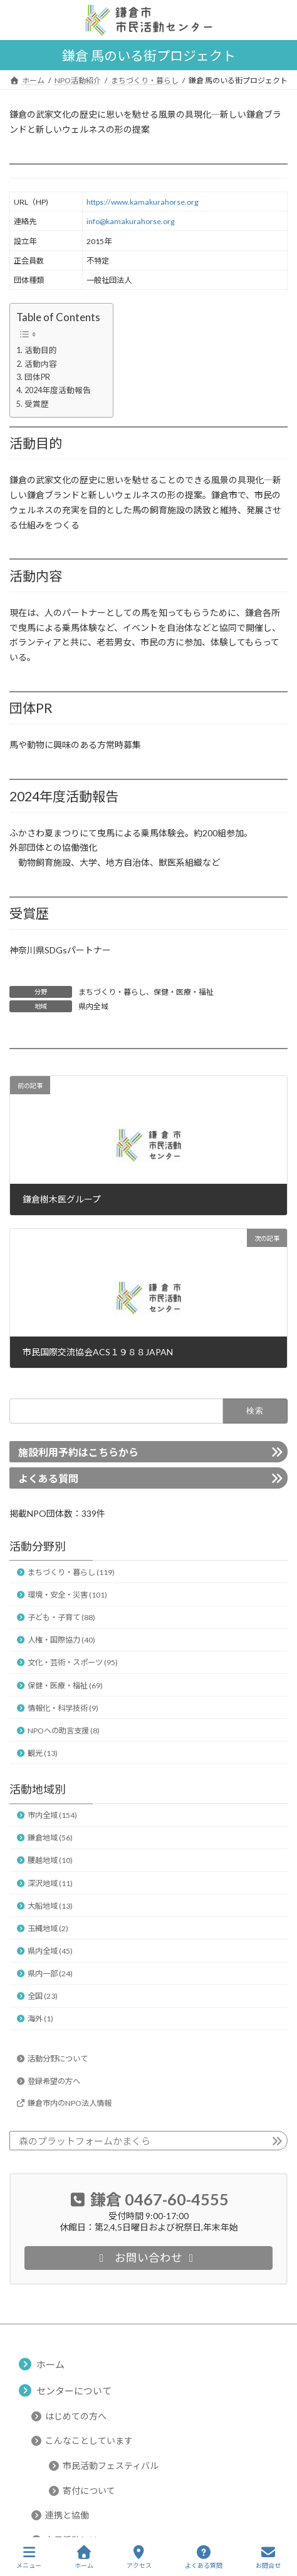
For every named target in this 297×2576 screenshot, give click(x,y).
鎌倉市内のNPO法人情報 (70, 2102)
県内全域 (93, 1006)
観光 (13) (43, 1753)
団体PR (37, 377)
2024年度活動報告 (57, 390)
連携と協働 (67, 2515)
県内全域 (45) (50, 1951)
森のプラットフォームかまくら (84, 2141)
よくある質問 (48, 1478)
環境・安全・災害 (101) (67, 1594)
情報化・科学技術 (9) (63, 1707)
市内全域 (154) (52, 1815)
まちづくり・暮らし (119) (71, 1572)
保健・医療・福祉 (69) (65, 1685)
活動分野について (58, 2058)
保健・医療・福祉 (184, 992)
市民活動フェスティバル (111, 2465)
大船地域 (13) (50, 1905)
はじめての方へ (76, 2415)
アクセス (139, 2557)
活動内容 (40, 364)
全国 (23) (43, 1996)
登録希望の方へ (54, 2080)
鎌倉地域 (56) (50, 1837)
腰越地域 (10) (50, 1860)
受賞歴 (36, 404)
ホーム (50, 2363)
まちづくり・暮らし (112, 992)
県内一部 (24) (50, 1973)
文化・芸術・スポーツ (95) (73, 1662)
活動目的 (40, 350)
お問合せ (268, 2557)
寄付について (89, 2490)
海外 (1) (40, 2018)
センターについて (74, 2390)
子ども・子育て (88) (61, 1617)
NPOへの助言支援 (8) (64, 1730)
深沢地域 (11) (50, 1882)
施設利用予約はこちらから (78, 1452)
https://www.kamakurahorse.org (142, 202)
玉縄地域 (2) (48, 1928)
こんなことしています (89, 2440)
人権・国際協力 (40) (61, 1640)
